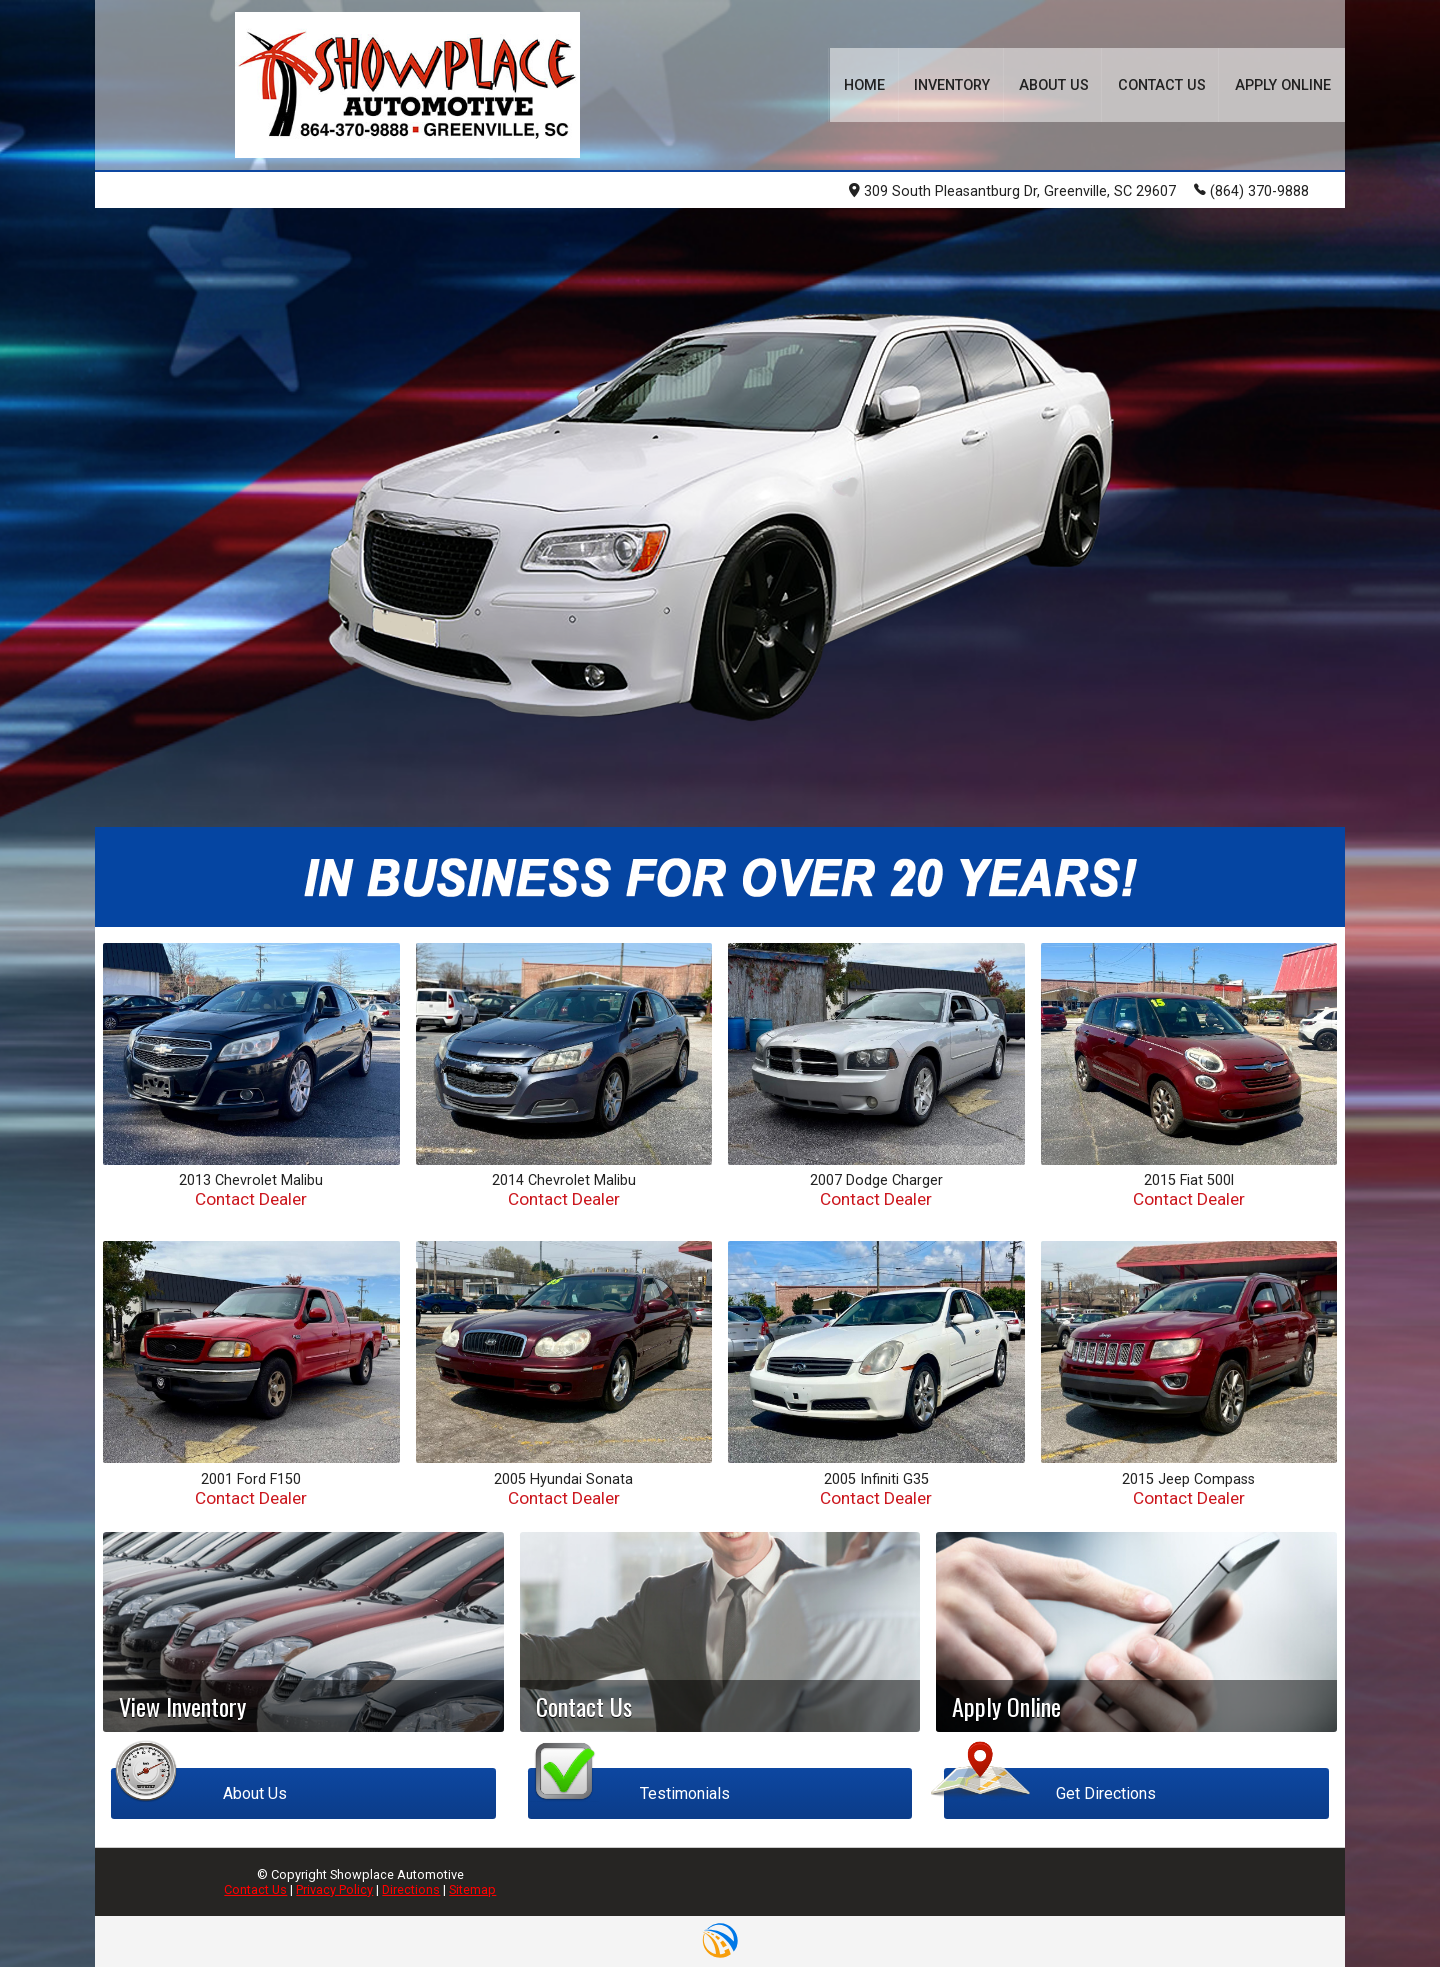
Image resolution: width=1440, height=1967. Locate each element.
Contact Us (255, 1889)
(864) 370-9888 (1251, 190)
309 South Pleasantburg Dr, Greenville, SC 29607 (1012, 191)
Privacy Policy (334, 1889)
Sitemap (472, 1889)
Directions (411, 1889)
